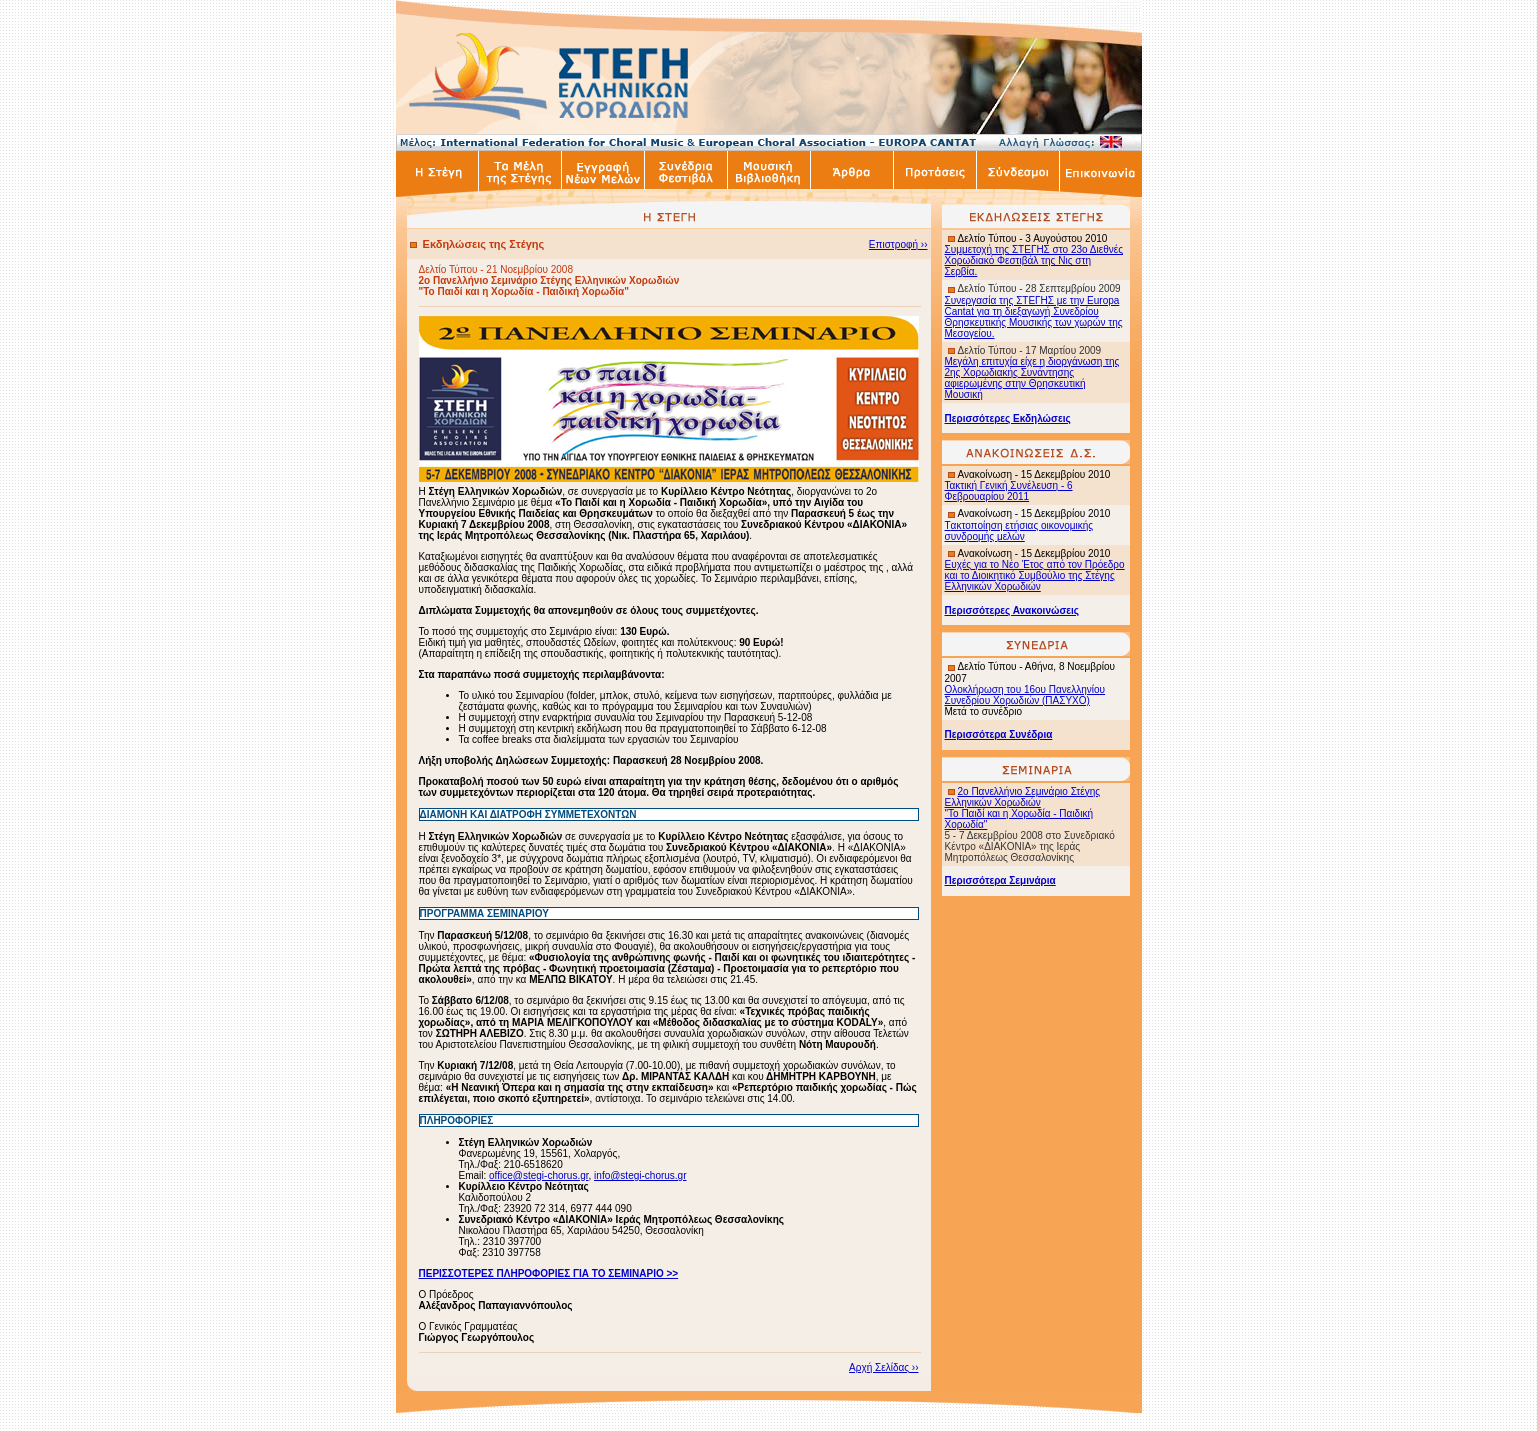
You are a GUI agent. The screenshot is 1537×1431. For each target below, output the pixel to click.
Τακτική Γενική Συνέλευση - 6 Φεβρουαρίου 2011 (1009, 491)
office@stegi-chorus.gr (538, 1175)
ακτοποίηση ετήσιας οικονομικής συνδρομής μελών (1019, 531)
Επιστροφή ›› (898, 244)
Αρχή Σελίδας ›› (883, 1367)
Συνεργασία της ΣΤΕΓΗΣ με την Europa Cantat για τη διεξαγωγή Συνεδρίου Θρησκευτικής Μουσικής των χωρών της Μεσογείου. (1034, 317)
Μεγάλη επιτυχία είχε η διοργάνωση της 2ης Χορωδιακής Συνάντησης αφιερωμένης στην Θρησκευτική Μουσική (1032, 378)
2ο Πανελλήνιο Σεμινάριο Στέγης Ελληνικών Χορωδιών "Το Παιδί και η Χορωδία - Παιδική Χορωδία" (1023, 808)
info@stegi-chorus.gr (640, 1175)
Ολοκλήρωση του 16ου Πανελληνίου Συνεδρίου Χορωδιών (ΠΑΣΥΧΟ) (1025, 695)
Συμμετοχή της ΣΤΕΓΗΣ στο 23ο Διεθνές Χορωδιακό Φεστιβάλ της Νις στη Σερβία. (1034, 260)
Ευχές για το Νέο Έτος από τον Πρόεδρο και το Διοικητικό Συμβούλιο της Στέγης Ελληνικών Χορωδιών (1035, 575)
